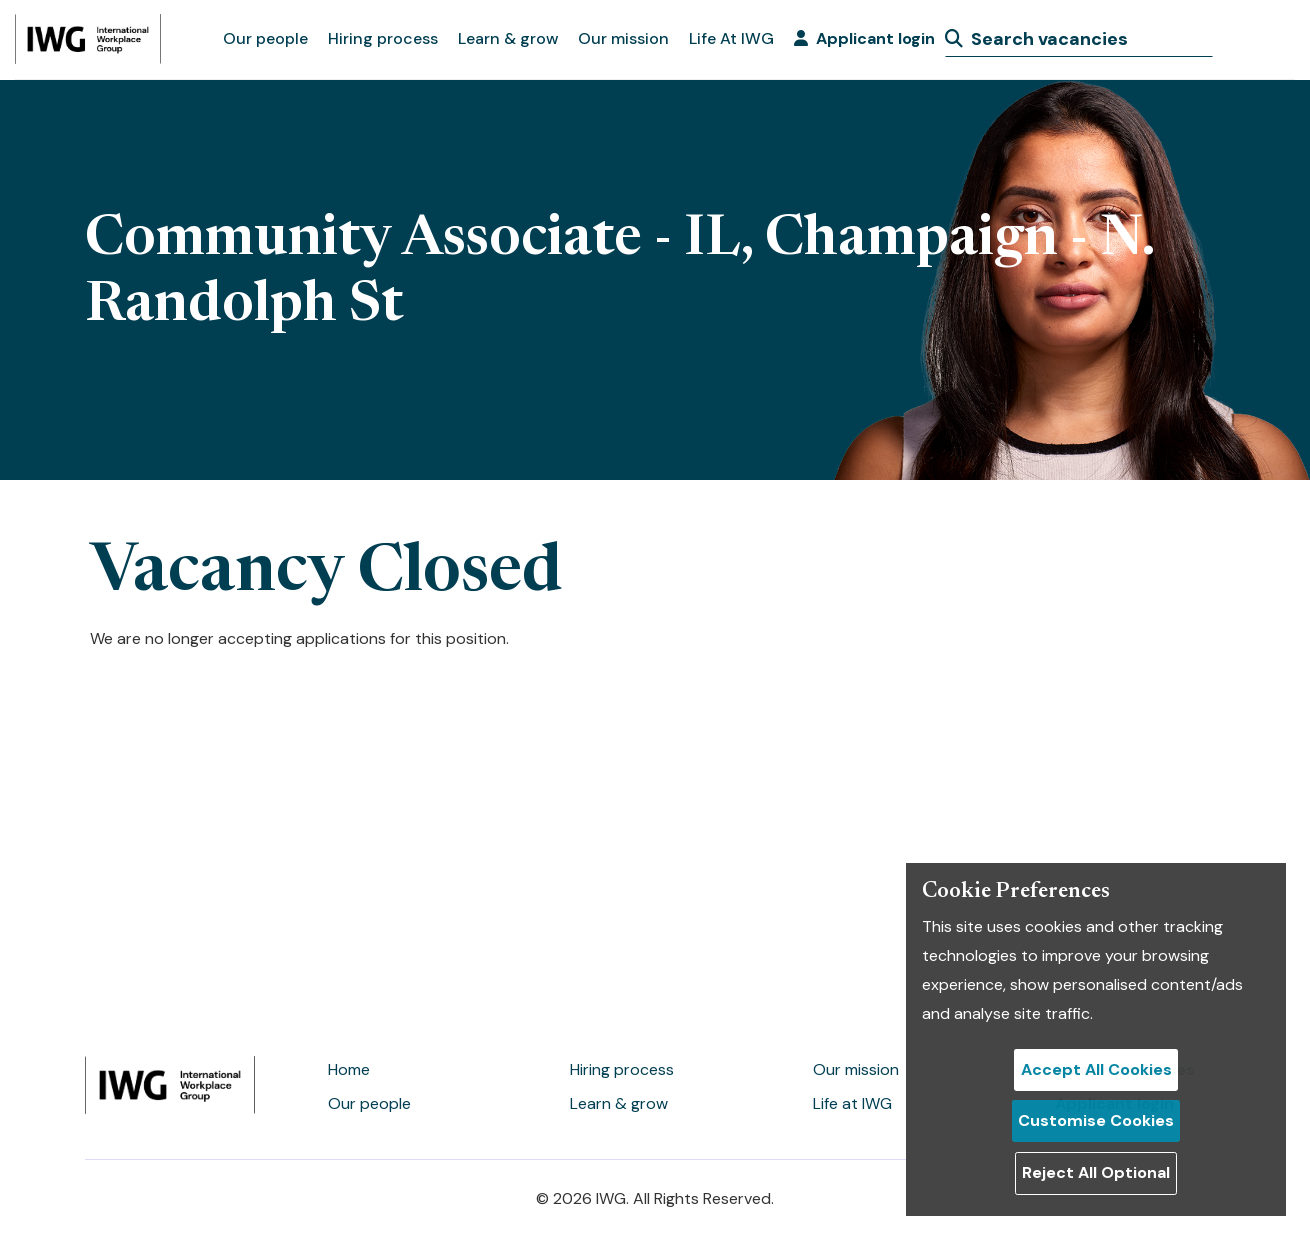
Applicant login (864, 38)
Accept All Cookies (1096, 1069)
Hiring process (383, 38)
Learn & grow (508, 38)
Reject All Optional (1096, 1172)
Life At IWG (731, 38)
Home (349, 1069)
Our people (265, 38)
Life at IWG (852, 1103)
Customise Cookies (1096, 1120)
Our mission (623, 38)
